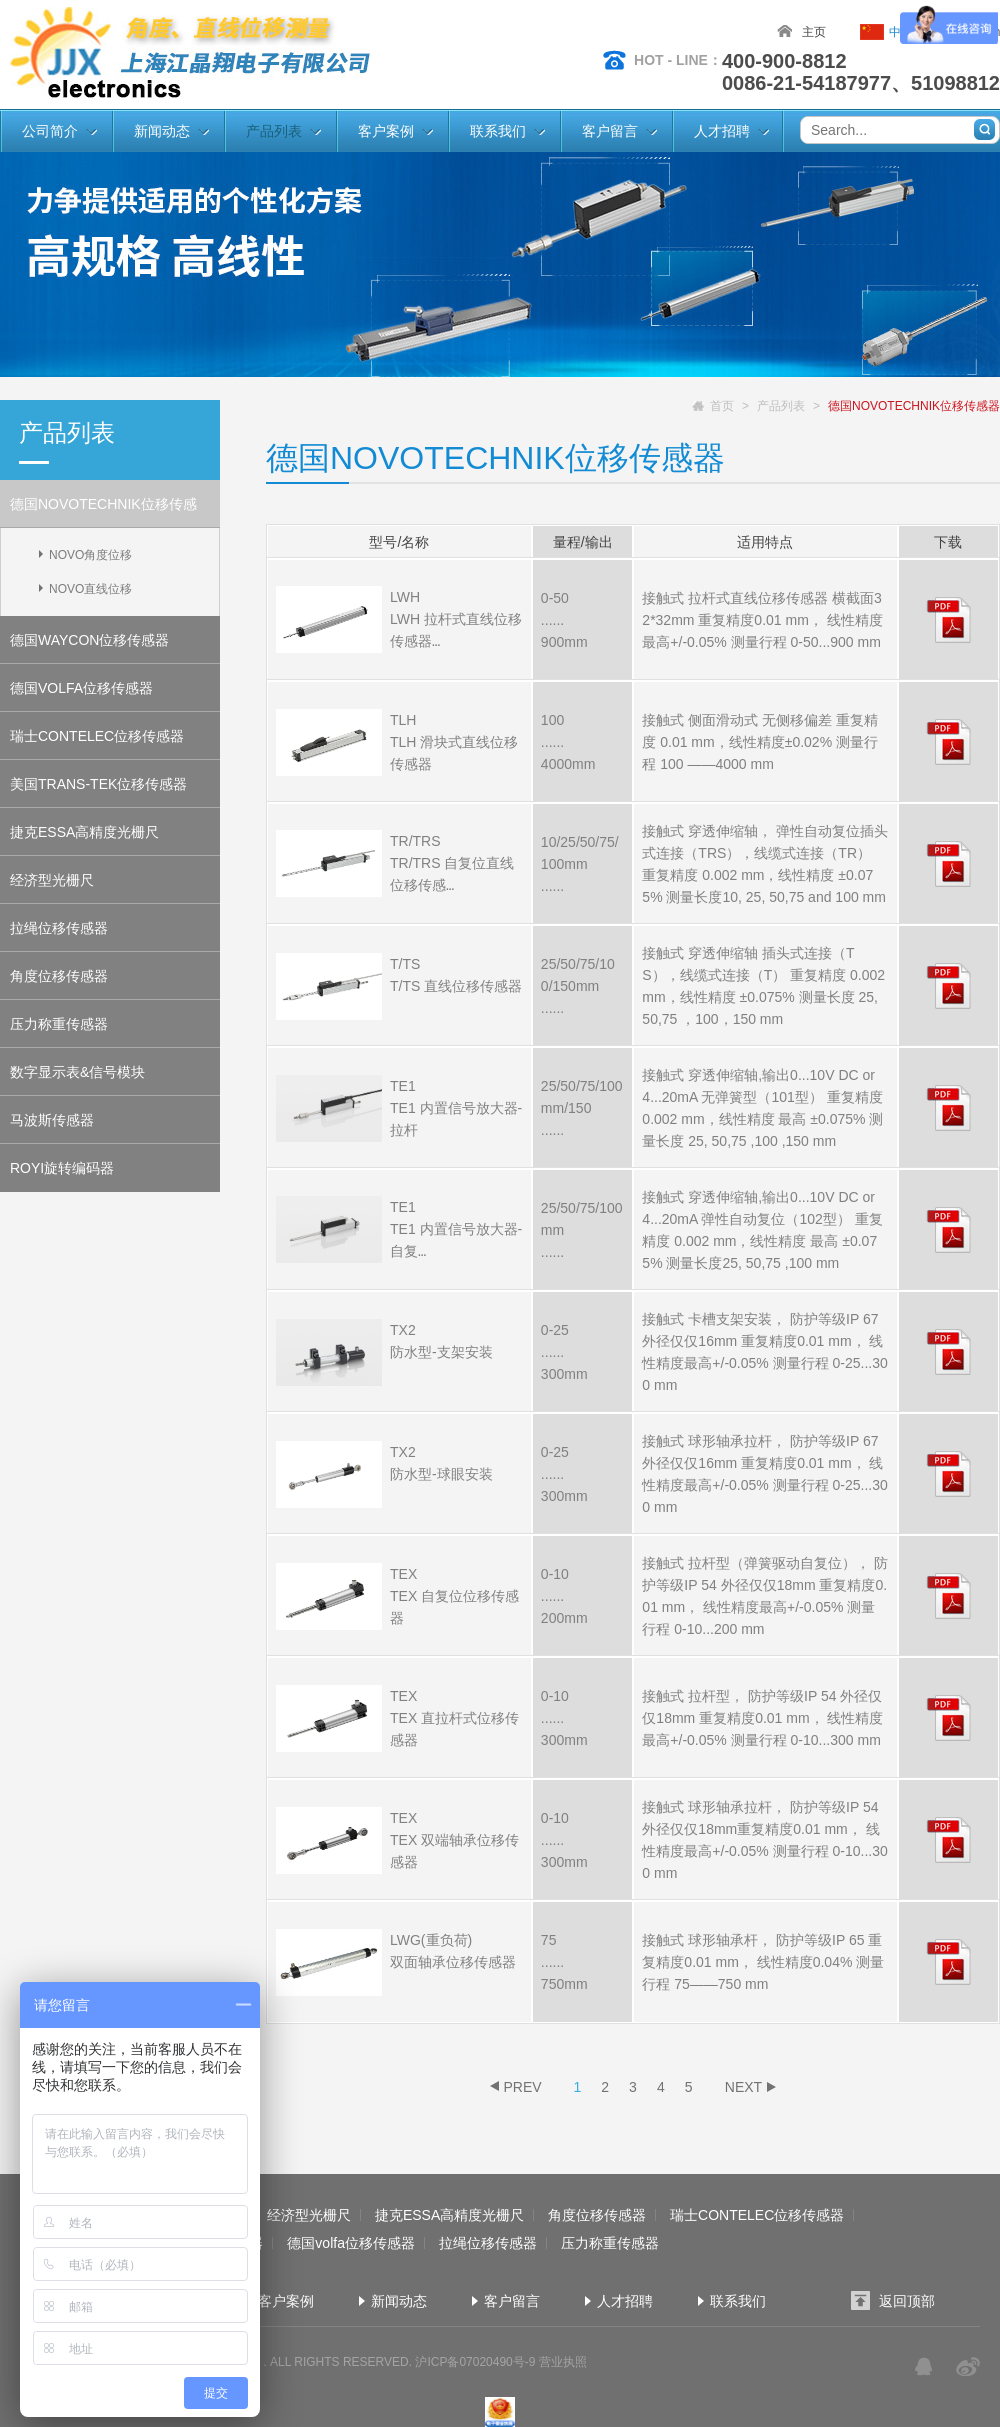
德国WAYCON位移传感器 (89, 640)
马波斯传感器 (52, 1120)
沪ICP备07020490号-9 (475, 2362)
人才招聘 (722, 131)
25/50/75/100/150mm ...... (578, 986)
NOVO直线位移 (90, 589)
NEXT (743, 2087)
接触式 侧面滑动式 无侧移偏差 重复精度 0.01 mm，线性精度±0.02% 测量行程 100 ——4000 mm (760, 742)
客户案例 (386, 131)
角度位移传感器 (59, 976)
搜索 (984, 129)
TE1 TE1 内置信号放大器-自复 (456, 1229)
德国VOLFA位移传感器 (81, 688)
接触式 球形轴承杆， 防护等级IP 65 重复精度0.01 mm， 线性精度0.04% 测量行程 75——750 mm (763, 1962)
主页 (814, 32)
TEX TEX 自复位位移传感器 (454, 1596)
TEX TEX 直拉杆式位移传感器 (454, 1718)
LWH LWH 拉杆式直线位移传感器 (456, 619)
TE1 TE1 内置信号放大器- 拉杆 (456, 1108)
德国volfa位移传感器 (351, 2243)
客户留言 (610, 131)
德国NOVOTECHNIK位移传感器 (103, 512)
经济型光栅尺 (52, 880)
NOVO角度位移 (90, 555)
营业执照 (563, 2362)
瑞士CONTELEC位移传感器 (97, 736)
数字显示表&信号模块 (77, 1072)
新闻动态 (162, 131)
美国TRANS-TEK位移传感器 (98, 784)
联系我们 (498, 131)
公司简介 (50, 131)
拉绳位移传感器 (59, 928)
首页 (722, 406)
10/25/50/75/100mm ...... (580, 864)
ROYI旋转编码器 (62, 1168)
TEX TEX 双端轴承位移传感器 (454, 1840)
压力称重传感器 (59, 1024)
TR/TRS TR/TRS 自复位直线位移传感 (452, 863)
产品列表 (274, 131)
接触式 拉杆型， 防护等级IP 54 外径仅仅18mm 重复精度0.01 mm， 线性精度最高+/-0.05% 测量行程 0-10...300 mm (762, 1718)
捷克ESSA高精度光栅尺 (84, 832)
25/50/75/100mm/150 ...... (582, 1108)
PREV (522, 2087)
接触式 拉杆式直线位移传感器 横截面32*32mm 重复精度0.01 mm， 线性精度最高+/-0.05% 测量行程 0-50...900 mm (762, 620)
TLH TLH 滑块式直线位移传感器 (454, 742)
